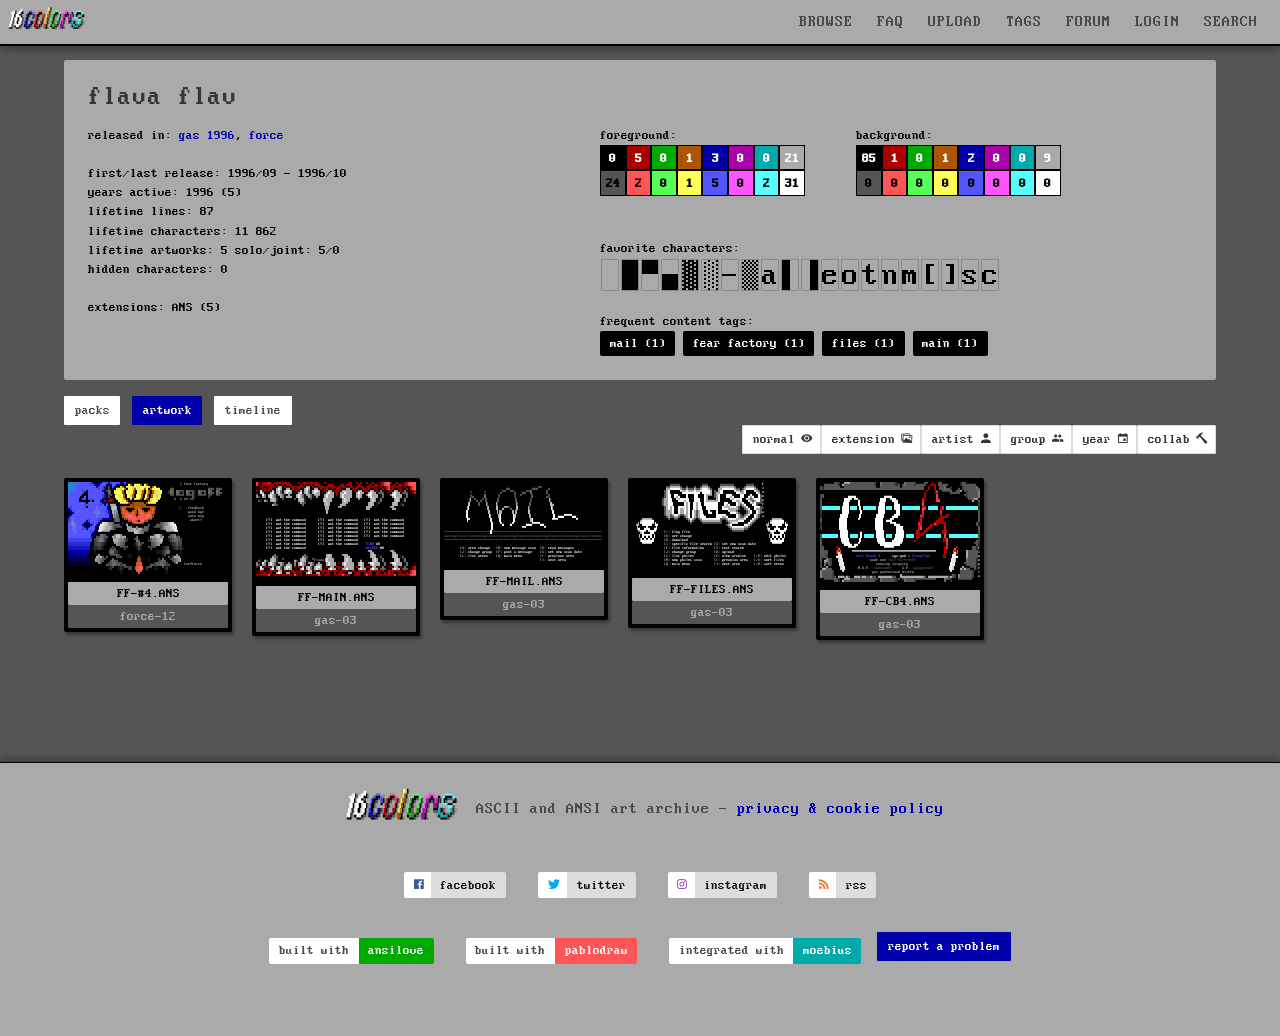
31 (792, 183)
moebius (827, 950)
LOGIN (1157, 22)
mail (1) (638, 343)
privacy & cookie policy (840, 809)
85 (869, 158)
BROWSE (826, 22)
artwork (167, 410)
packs (92, 410)
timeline (253, 410)
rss (856, 885)
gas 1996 (207, 135)
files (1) (863, 343)
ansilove (396, 950)
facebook (468, 885)
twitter (601, 885)
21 (792, 158)
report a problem (944, 946)
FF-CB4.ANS (900, 601)
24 (613, 183)
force (266, 135)
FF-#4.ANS (148, 593)
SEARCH (1231, 22)
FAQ (890, 22)
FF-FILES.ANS (712, 589)
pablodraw (596, 950)
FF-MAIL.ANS (524, 581)
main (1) (950, 343)
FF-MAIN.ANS (336, 597)
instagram (735, 885)
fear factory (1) (749, 343)
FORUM (1088, 22)
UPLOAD (955, 22)
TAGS (1024, 22)
